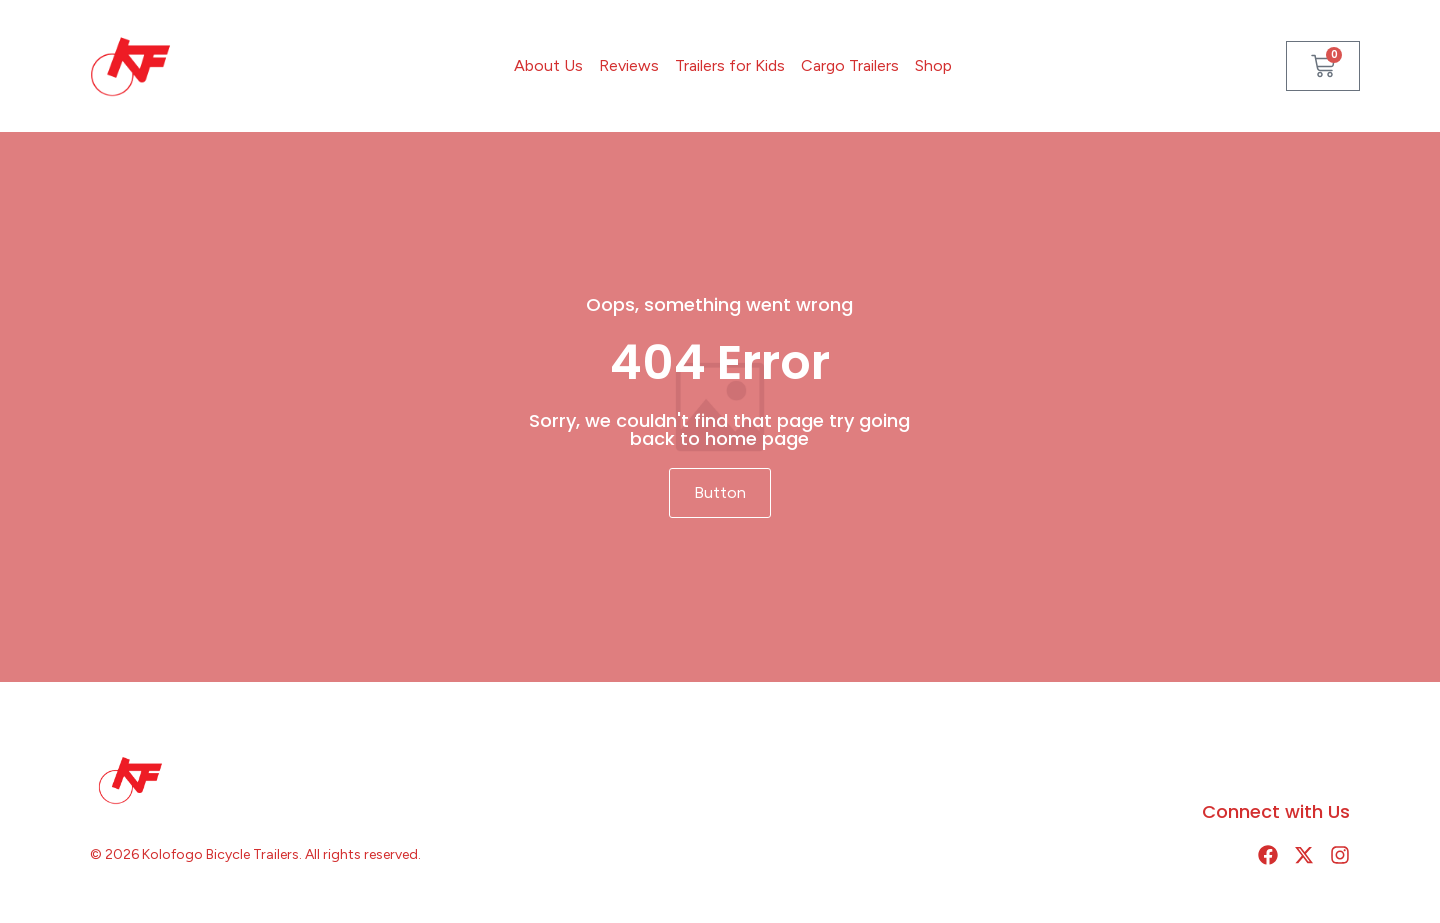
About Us (548, 65)
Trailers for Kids (730, 65)
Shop (933, 65)
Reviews (629, 65)
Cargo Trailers (850, 65)
